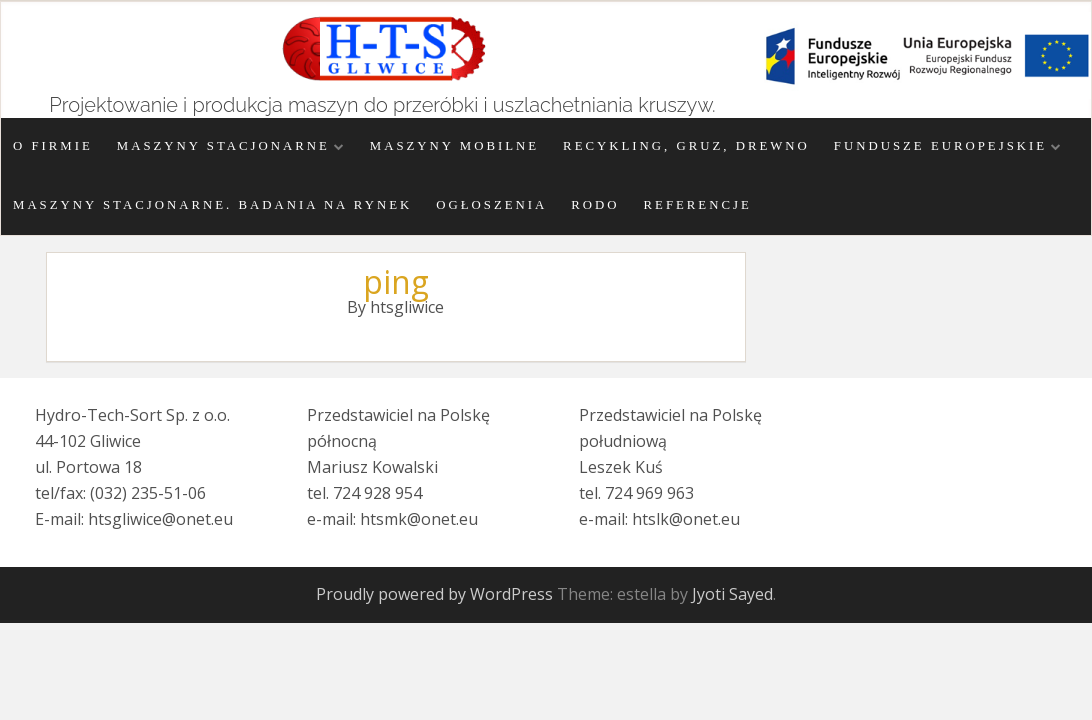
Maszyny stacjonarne (223, 146)
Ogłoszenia (491, 205)
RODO (595, 205)
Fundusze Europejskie (940, 146)
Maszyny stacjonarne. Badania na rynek (212, 205)
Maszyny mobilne (454, 146)
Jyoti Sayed (732, 594)
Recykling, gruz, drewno (686, 146)
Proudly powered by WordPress (434, 594)
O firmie (53, 146)
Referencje (698, 205)
